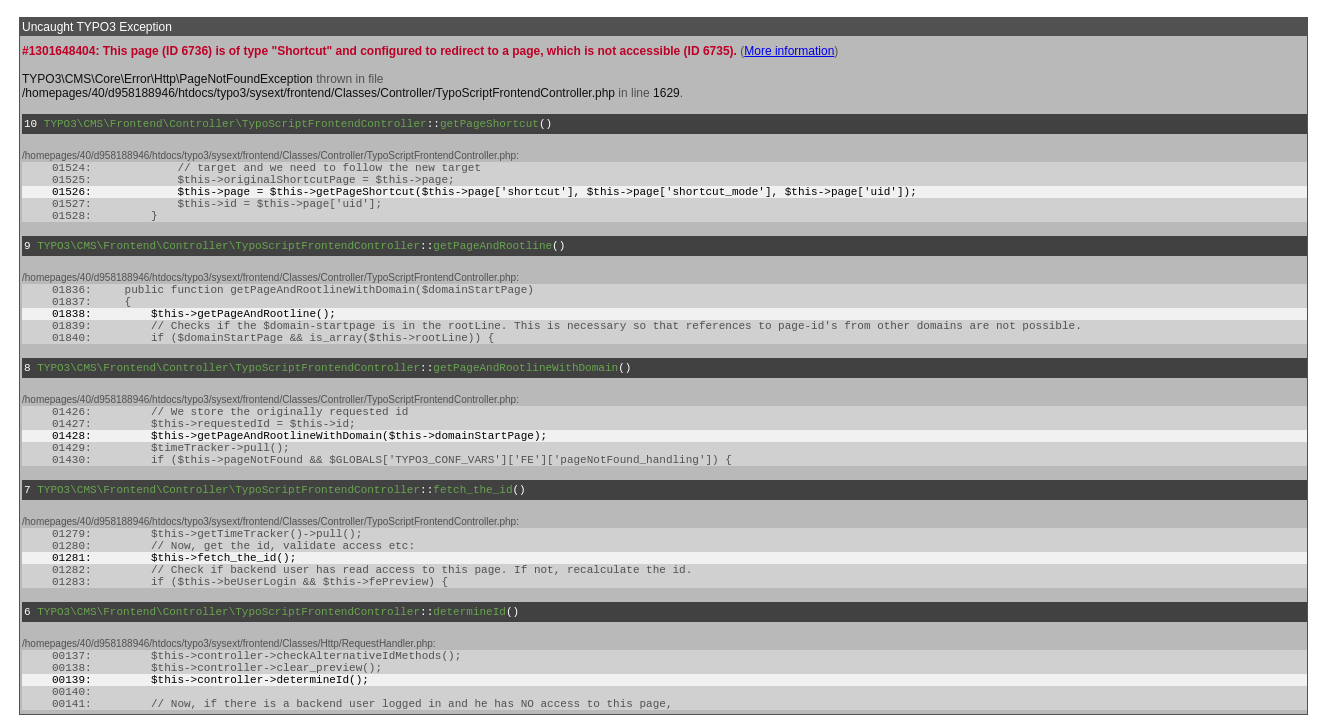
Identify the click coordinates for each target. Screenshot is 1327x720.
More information (789, 51)
